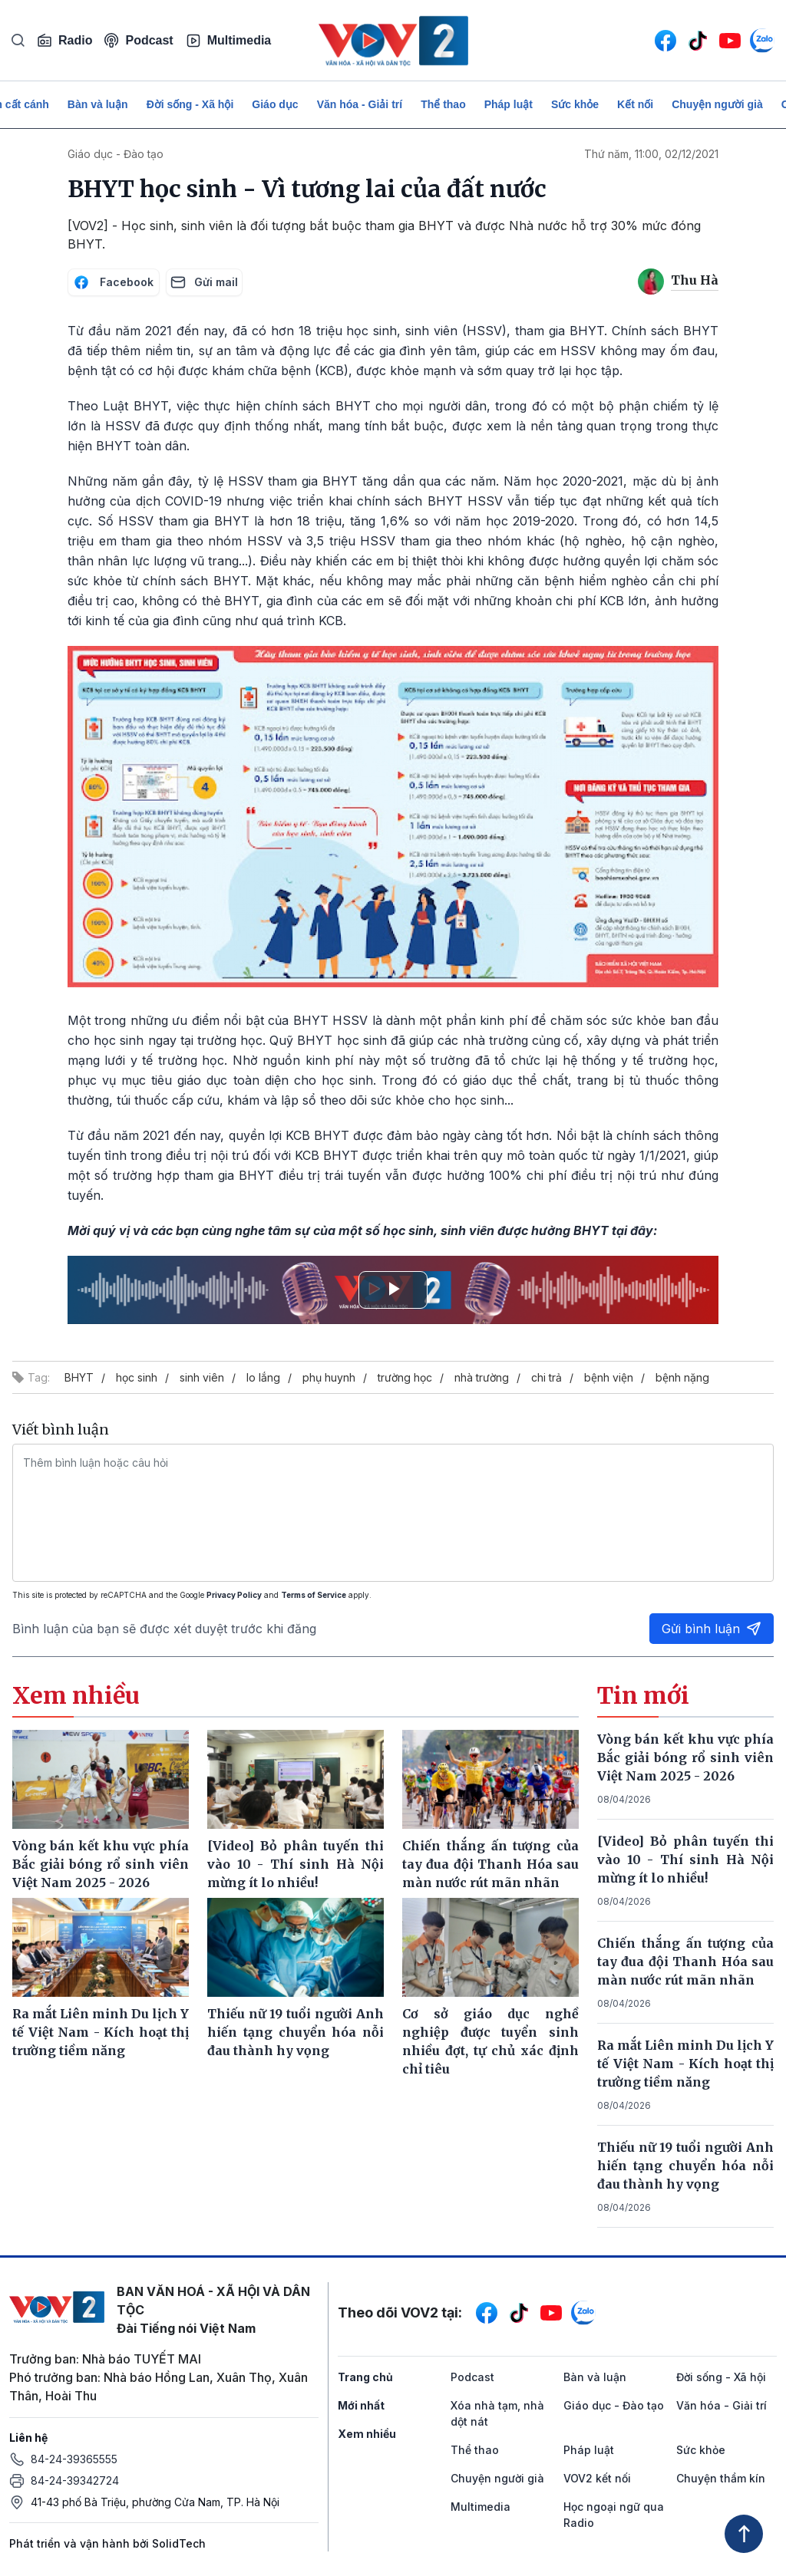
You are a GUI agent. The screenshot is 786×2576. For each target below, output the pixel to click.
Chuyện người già (717, 104)
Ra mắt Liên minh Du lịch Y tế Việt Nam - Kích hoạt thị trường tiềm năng (685, 2063)
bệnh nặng (682, 1377)
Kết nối (635, 104)
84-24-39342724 (75, 2480)
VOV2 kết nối (597, 2478)
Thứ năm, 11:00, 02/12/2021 (651, 153)
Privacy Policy (234, 1594)
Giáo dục (275, 104)
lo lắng (263, 1377)
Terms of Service (313, 1594)
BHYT (79, 1377)
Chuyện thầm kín (720, 2478)
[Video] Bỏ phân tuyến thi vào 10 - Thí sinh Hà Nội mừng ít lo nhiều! (685, 1859)
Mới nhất (361, 2405)
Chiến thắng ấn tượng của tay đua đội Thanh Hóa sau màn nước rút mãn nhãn (685, 1961)
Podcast (138, 40)
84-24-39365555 (74, 2459)
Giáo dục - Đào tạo (115, 153)
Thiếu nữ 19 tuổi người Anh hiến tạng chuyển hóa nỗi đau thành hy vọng (685, 2166)
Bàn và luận (98, 104)
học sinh (136, 1377)
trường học (405, 1377)
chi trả (546, 1377)
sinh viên (202, 1377)
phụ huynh (328, 1377)
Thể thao (443, 104)
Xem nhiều (367, 2433)
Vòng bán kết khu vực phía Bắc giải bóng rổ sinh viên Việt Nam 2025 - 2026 (685, 1757)
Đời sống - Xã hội (190, 104)
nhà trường (481, 1377)
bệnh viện (608, 1377)
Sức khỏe (575, 104)
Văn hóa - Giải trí (359, 104)
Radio (64, 40)
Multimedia (229, 40)
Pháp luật (508, 104)
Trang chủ (365, 2376)
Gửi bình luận (711, 1628)
